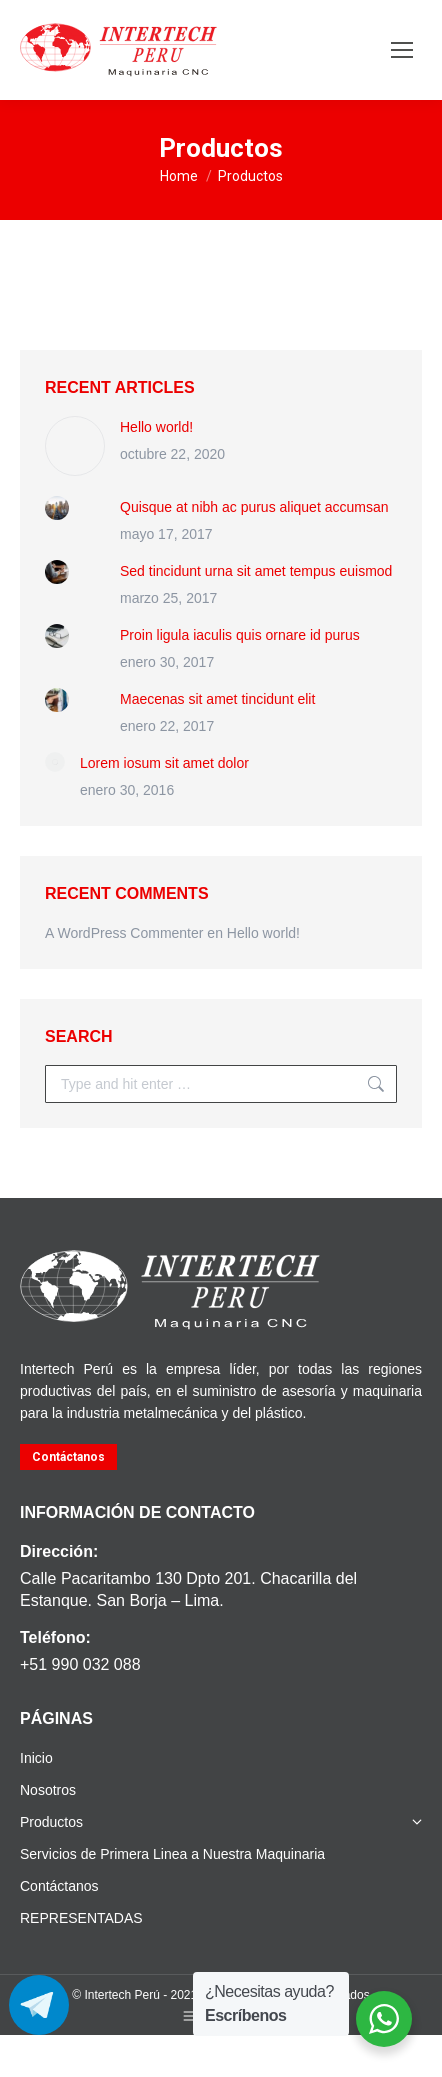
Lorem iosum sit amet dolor (164, 763)
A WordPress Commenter (124, 933)
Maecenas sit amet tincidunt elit (217, 699)
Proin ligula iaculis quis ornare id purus (240, 635)
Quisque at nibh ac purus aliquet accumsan (254, 507)
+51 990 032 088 (80, 1664)
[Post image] (75, 446)
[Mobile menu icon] (402, 50)
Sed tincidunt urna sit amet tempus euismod (256, 571)
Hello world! (156, 427)
